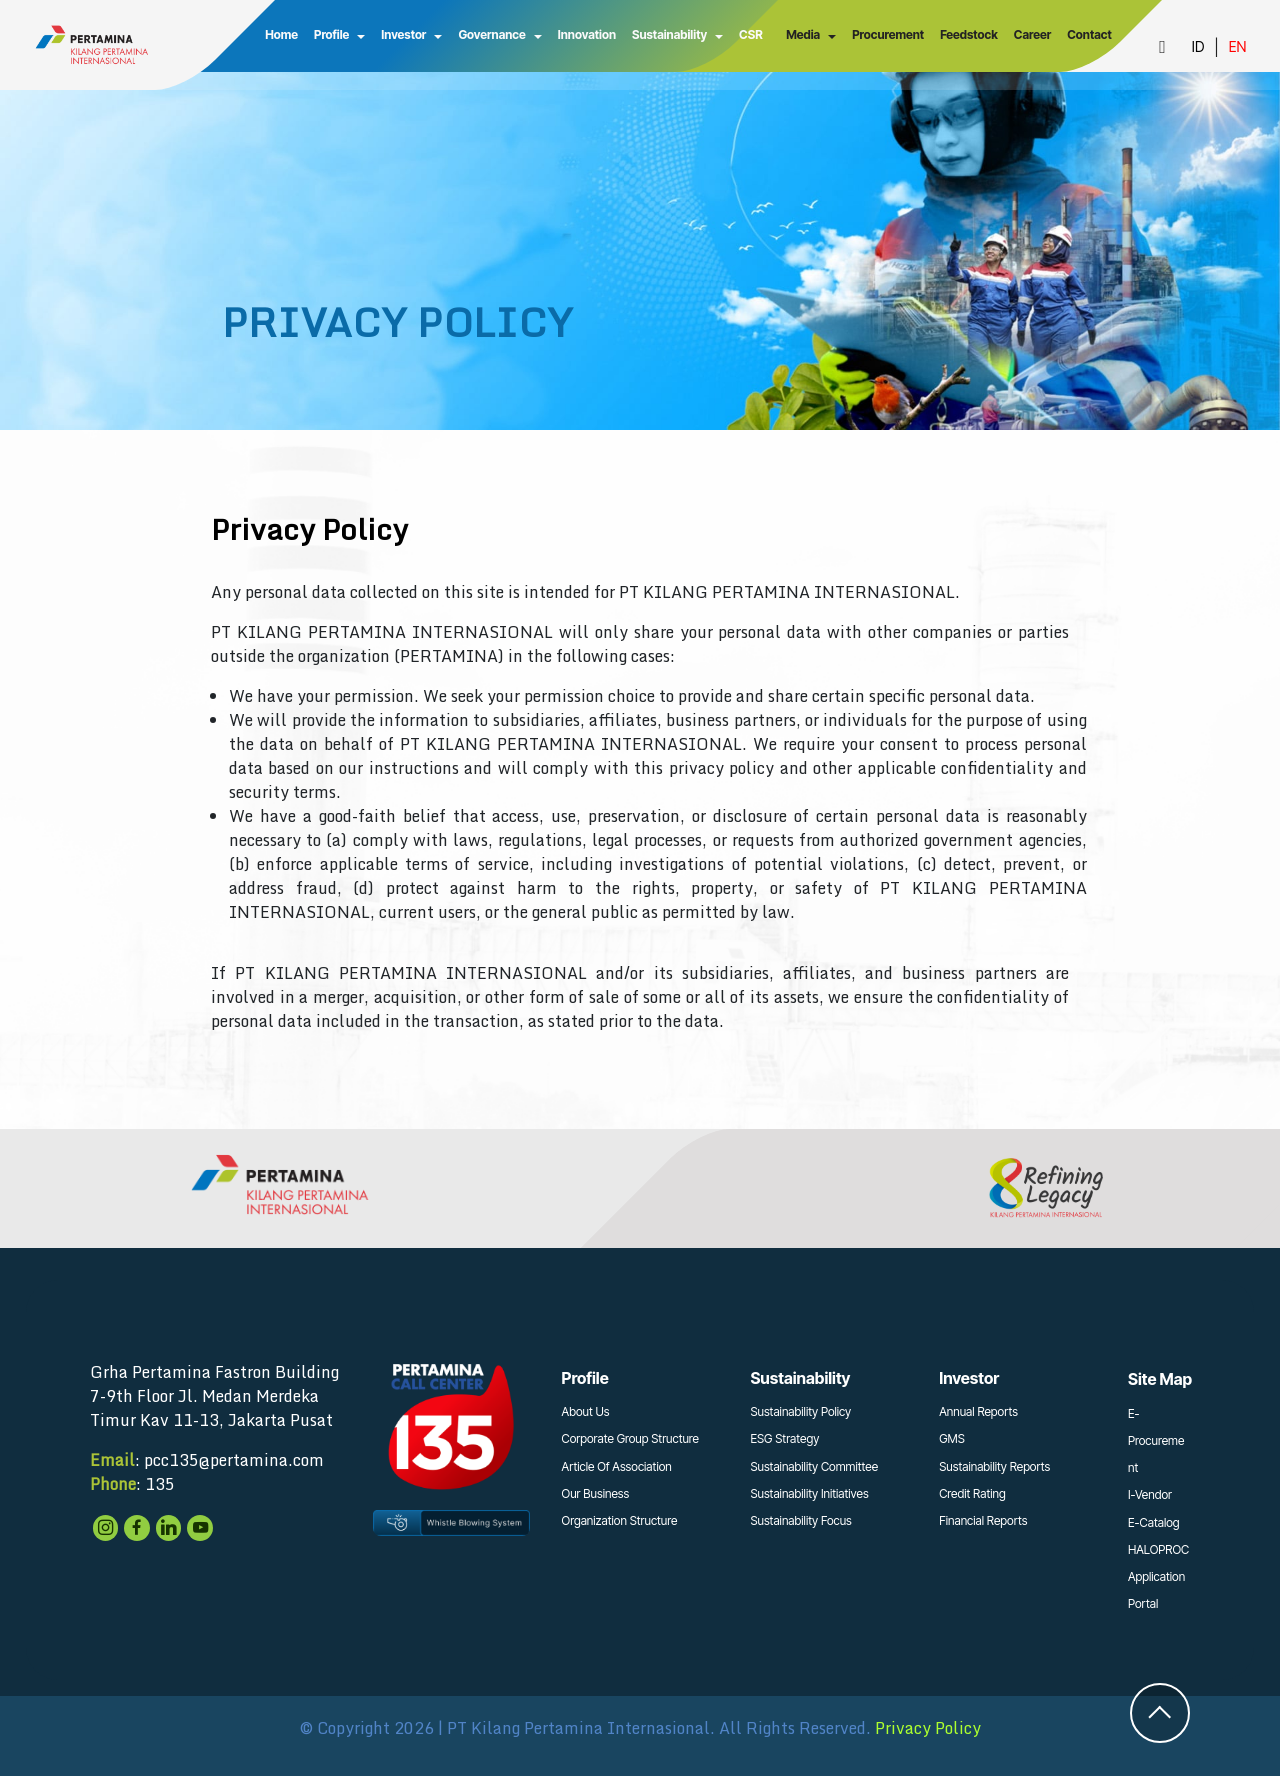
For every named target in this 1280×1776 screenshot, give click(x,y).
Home (280, 34)
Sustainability (667, 34)
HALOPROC (1158, 1549)
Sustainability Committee (814, 1466)
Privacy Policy (928, 1728)
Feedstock (968, 34)
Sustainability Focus (800, 1520)
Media (802, 34)
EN (1238, 46)
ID (1198, 46)
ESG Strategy (784, 1438)
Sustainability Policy (800, 1411)
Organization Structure (620, 1520)
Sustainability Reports (994, 1466)
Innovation (585, 34)
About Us (586, 1411)
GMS (952, 1438)
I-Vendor (1150, 1494)
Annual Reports (978, 1411)
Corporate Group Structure (630, 1438)
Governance (490, 34)
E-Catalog (1154, 1522)
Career (1031, 34)
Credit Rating (972, 1493)
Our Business (596, 1493)
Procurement (887, 34)
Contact (1088, 34)
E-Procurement (1156, 1440)
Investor (402, 34)
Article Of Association (617, 1466)
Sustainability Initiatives (809, 1493)
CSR (749, 34)
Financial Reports (983, 1520)
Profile (329, 34)
